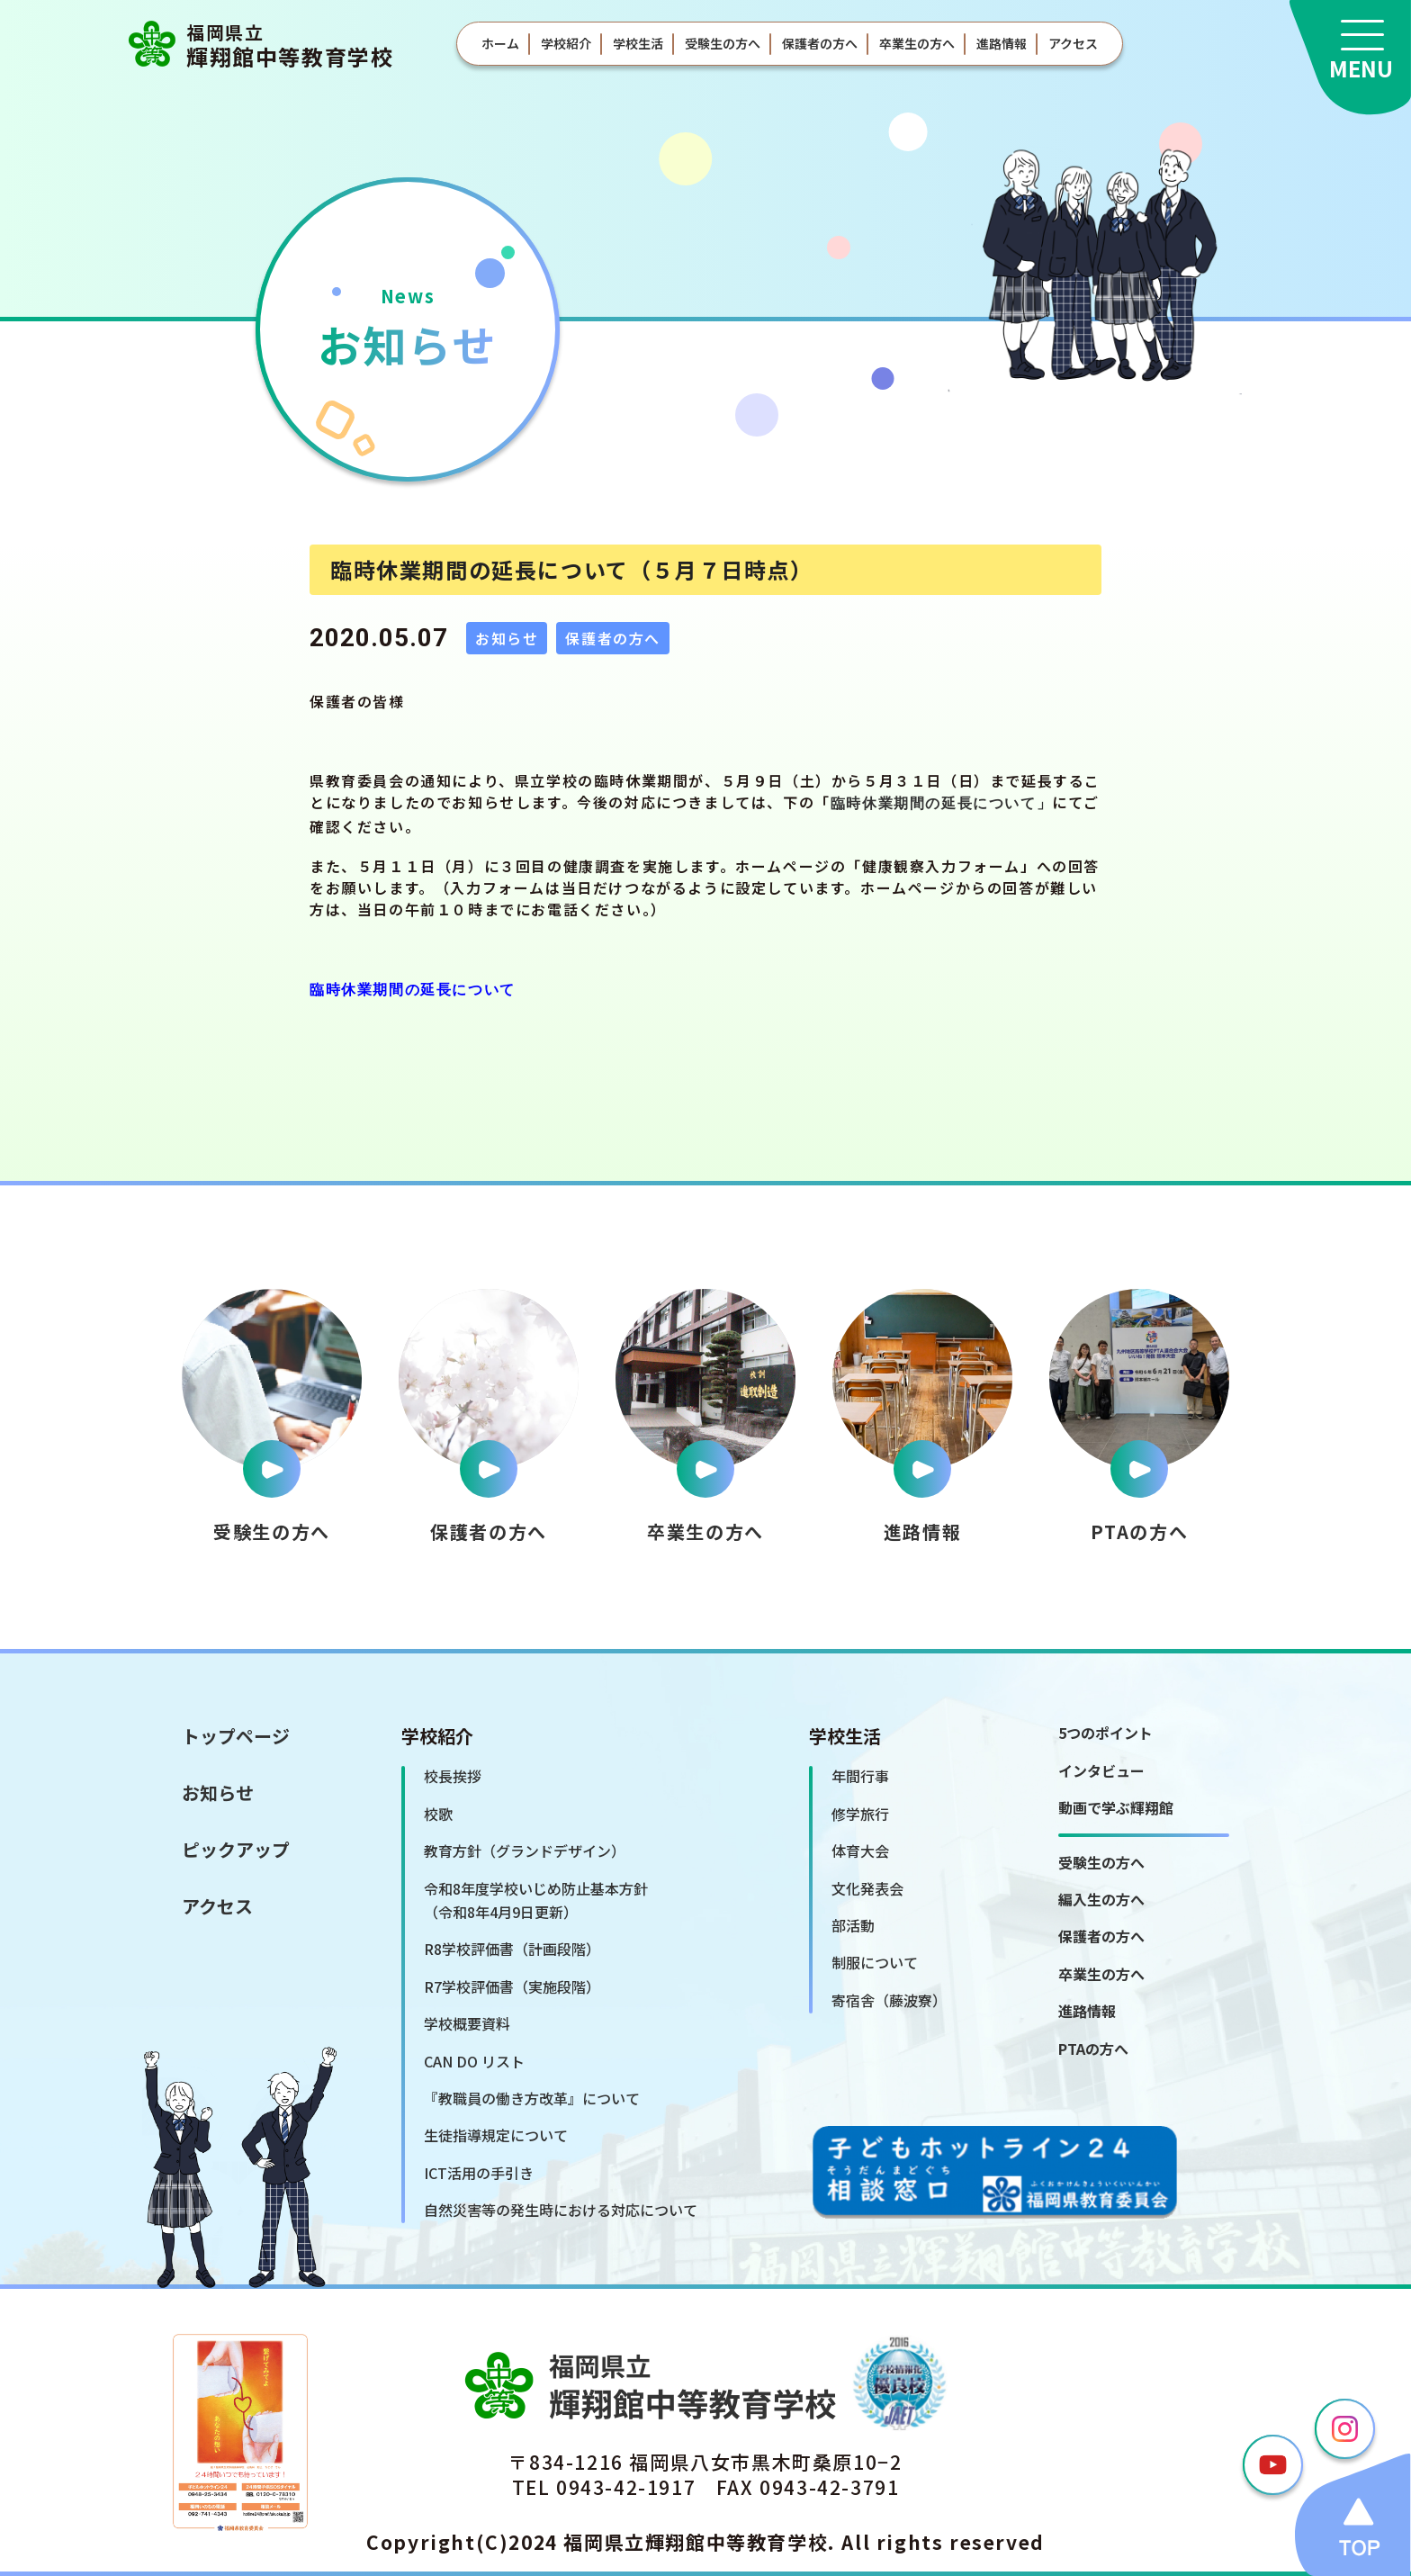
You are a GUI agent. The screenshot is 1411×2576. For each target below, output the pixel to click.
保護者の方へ (820, 43)
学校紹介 (566, 43)
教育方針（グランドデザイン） (524, 1850)
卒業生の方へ (917, 43)
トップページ (236, 1736)
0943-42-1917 (626, 2486)
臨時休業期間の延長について (934, 805)
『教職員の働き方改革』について (532, 2098)
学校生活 (638, 43)
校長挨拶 (452, 1776)
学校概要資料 (467, 2023)
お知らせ (218, 1792)
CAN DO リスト (474, 2061)
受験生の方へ (722, 43)
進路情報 (1001, 43)
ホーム (500, 43)
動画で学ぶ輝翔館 (1115, 1807)
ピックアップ (236, 1849)
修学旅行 (860, 1813)
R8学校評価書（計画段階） (512, 1948)
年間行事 (860, 1776)
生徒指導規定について (496, 2135)
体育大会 (860, 1850)
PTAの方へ (1093, 2048)
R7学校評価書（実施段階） (512, 1986)
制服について (874, 1962)
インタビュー (1101, 1770)
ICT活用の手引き (479, 2173)
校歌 (438, 1813)
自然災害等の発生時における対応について (560, 2209)
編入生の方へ (1101, 1899)
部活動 (853, 1925)
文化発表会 (867, 1888)
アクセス (1073, 43)
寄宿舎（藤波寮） (889, 2000)
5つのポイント (1105, 1732)
